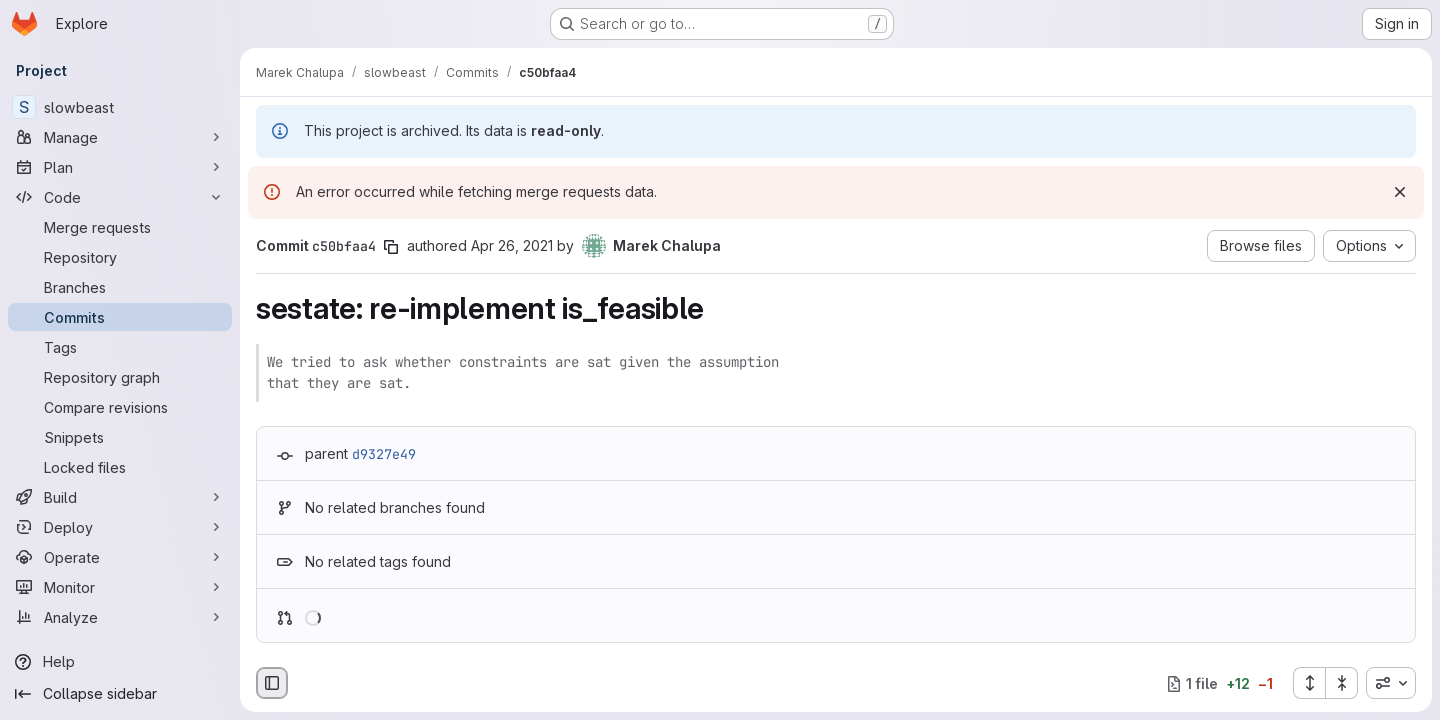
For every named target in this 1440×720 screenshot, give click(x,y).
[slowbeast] (120, 107)
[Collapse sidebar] (120, 694)
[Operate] (120, 557)
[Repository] (120, 257)
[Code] (120, 197)
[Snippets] (120, 437)
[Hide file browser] (272, 683)
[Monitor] (120, 587)
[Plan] (120, 167)
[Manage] (120, 137)
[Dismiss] (1400, 192)
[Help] (120, 662)
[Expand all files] (1309, 683)
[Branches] (120, 287)
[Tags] (120, 347)
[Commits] (120, 317)
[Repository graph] (120, 377)
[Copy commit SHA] (391, 247)
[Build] (120, 497)
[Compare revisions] (120, 407)
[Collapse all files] (1342, 683)
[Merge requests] (120, 227)
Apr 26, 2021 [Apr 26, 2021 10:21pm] (512, 245)
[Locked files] (120, 467)
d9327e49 (384, 454)
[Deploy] (120, 527)
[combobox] (1391, 683)
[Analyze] (120, 617)
